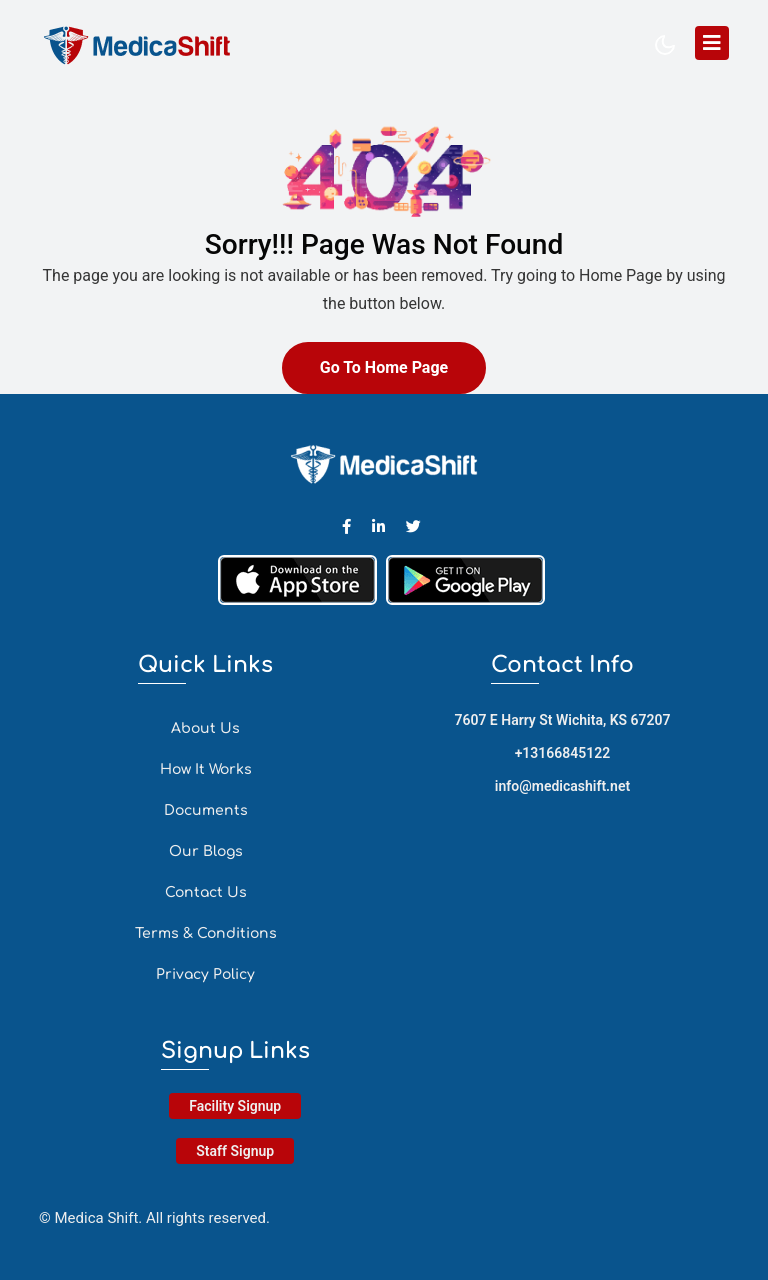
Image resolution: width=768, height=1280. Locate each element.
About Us (205, 728)
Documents (206, 810)
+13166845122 (563, 753)
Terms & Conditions (206, 933)
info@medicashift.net (562, 786)
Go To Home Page (384, 367)
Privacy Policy (205, 974)
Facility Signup (235, 1106)
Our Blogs (206, 851)
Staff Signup (235, 1151)
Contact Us (206, 892)
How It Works (206, 769)
